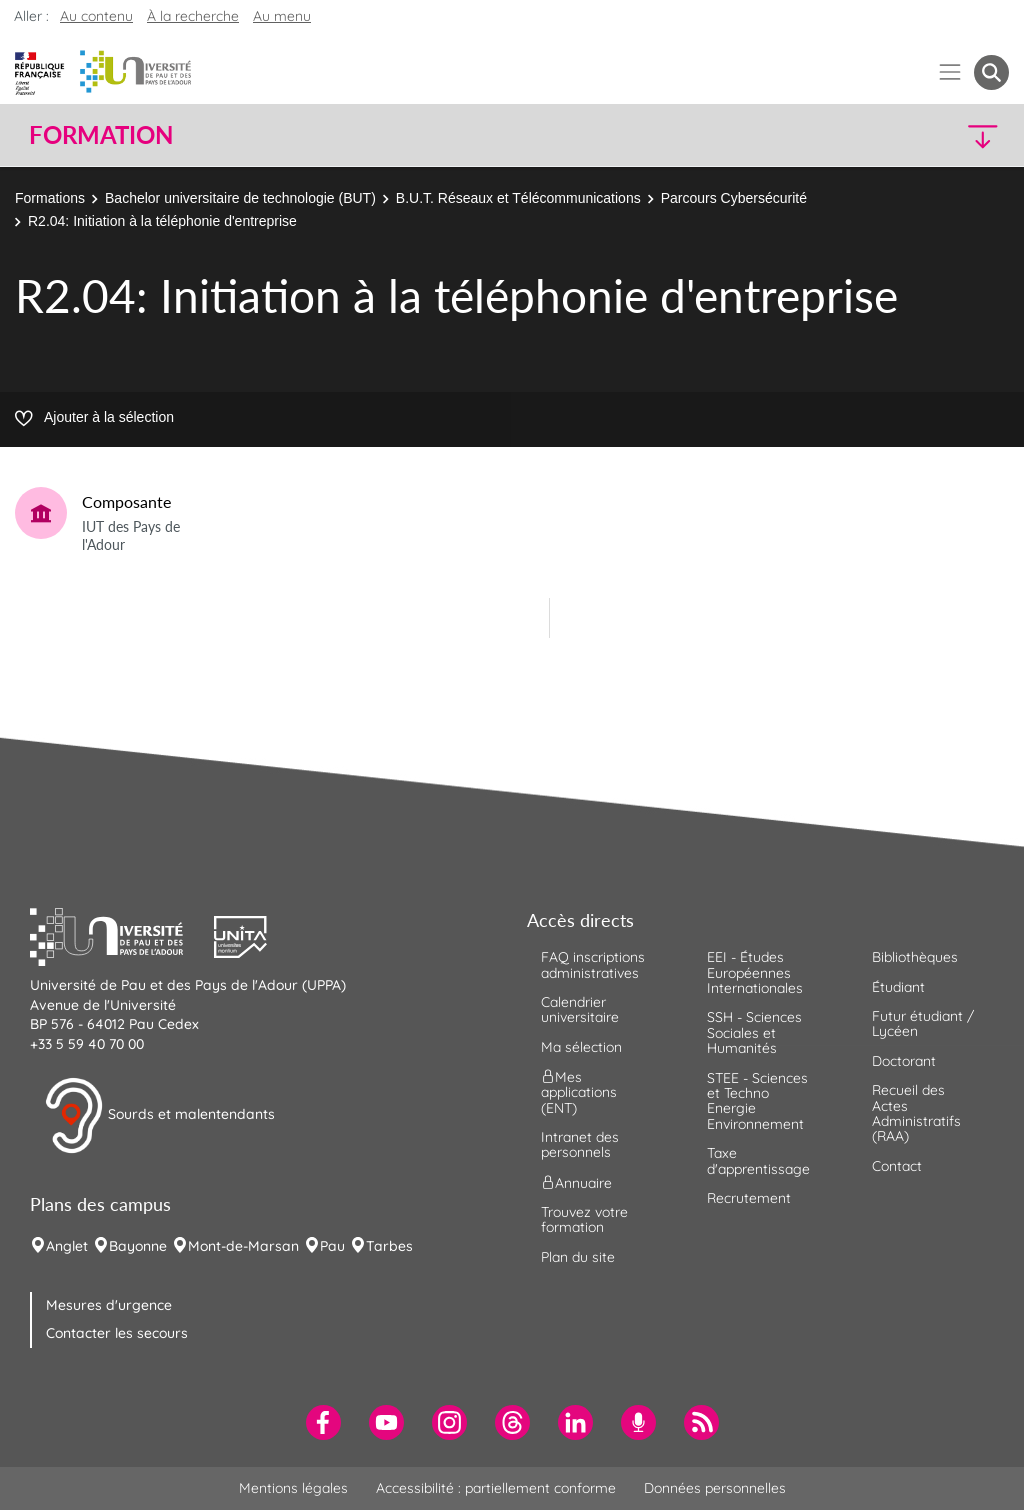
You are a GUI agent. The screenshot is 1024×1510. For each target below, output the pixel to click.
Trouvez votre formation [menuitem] (584, 1219)
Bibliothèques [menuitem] (915, 957)
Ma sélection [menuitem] (581, 1047)
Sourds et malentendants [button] (159, 1116)
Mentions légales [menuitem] (293, 1488)
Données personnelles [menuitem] (715, 1488)
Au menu (282, 16)
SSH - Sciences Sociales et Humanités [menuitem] (754, 1032)
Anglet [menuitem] (67, 1246)
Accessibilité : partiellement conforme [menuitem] (496, 1488)
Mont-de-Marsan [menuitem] (243, 1246)
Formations (50, 198)
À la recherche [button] (193, 16)
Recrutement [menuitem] (749, 1198)
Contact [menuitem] (897, 1166)
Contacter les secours (117, 1333)
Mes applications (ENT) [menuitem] (579, 1092)
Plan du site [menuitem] (578, 1257)
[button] (890, 135)
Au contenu (96, 16)
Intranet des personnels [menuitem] (580, 1144)
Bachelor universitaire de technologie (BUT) (240, 198)
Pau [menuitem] (332, 1246)
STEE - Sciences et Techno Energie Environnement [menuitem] (757, 1101)
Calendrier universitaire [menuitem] (580, 1009)
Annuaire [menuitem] (576, 1182)
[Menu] (950, 72)
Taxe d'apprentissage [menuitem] (758, 1160)
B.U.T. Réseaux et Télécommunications (518, 198)
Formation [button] (101, 135)
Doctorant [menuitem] (904, 1061)
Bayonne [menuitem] (138, 1246)
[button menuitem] (991, 72)
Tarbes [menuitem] (389, 1246)
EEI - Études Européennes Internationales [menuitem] (755, 972)
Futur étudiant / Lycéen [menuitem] (923, 1023)
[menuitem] (323, 1422)
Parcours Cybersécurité (734, 198)
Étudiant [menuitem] (898, 987)
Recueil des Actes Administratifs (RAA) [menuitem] (916, 1113)
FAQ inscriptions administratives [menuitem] (593, 964)
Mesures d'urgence (109, 1305)
